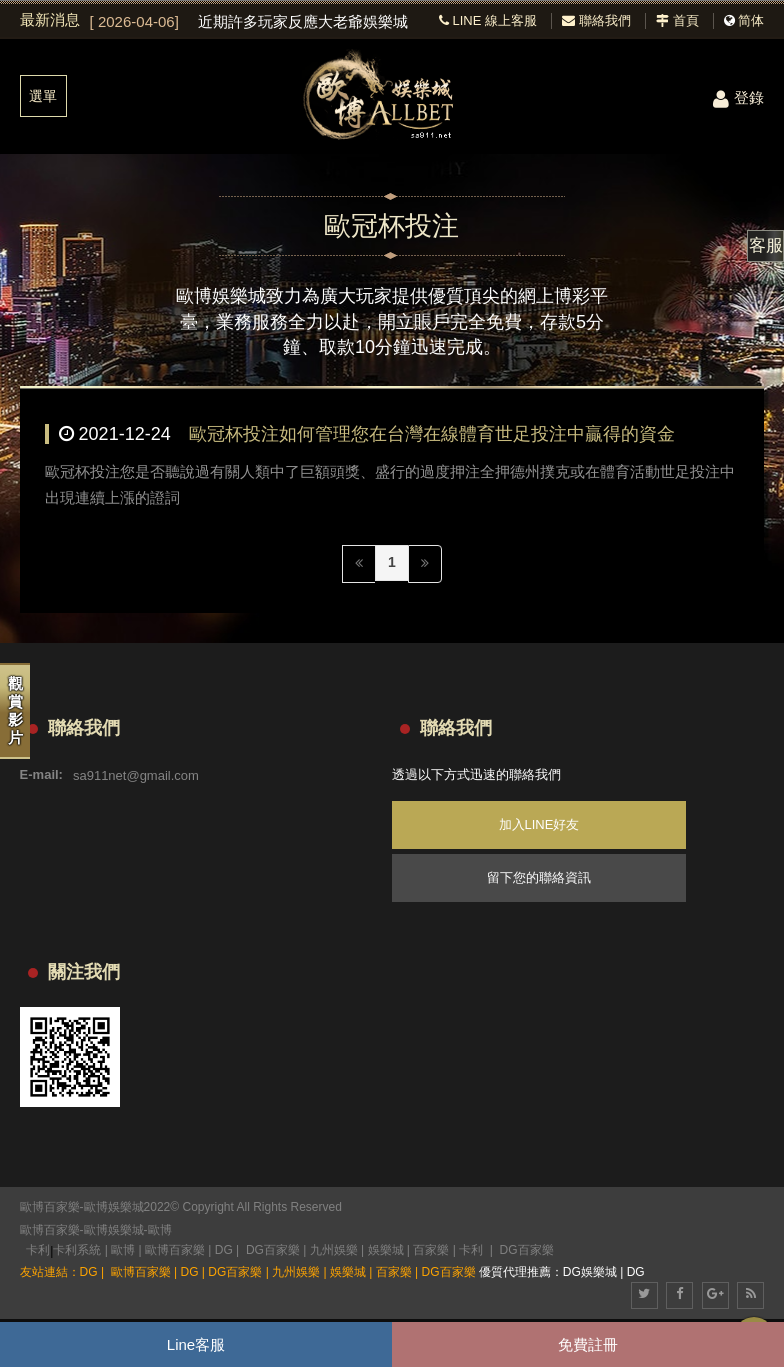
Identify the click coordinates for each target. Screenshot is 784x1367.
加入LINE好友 (539, 824)
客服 (766, 245)
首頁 (677, 20)
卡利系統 (77, 1250)
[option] (250, 22)
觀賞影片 (15, 710)
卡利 (38, 1250)
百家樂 (431, 1250)
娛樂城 (386, 1250)
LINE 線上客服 (488, 20)
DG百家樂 (273, 1250)
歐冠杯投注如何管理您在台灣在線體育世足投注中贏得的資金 (432, 434)
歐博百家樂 (50, 1230)
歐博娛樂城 (114, 1230)
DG (224, 1250)
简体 (751, 20)
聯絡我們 (596, 20)
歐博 (160, 1230)
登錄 (738, 97)
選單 (43, 96)
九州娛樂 (334, 1250)
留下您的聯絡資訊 (539, 877)
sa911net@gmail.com (136, 774)
